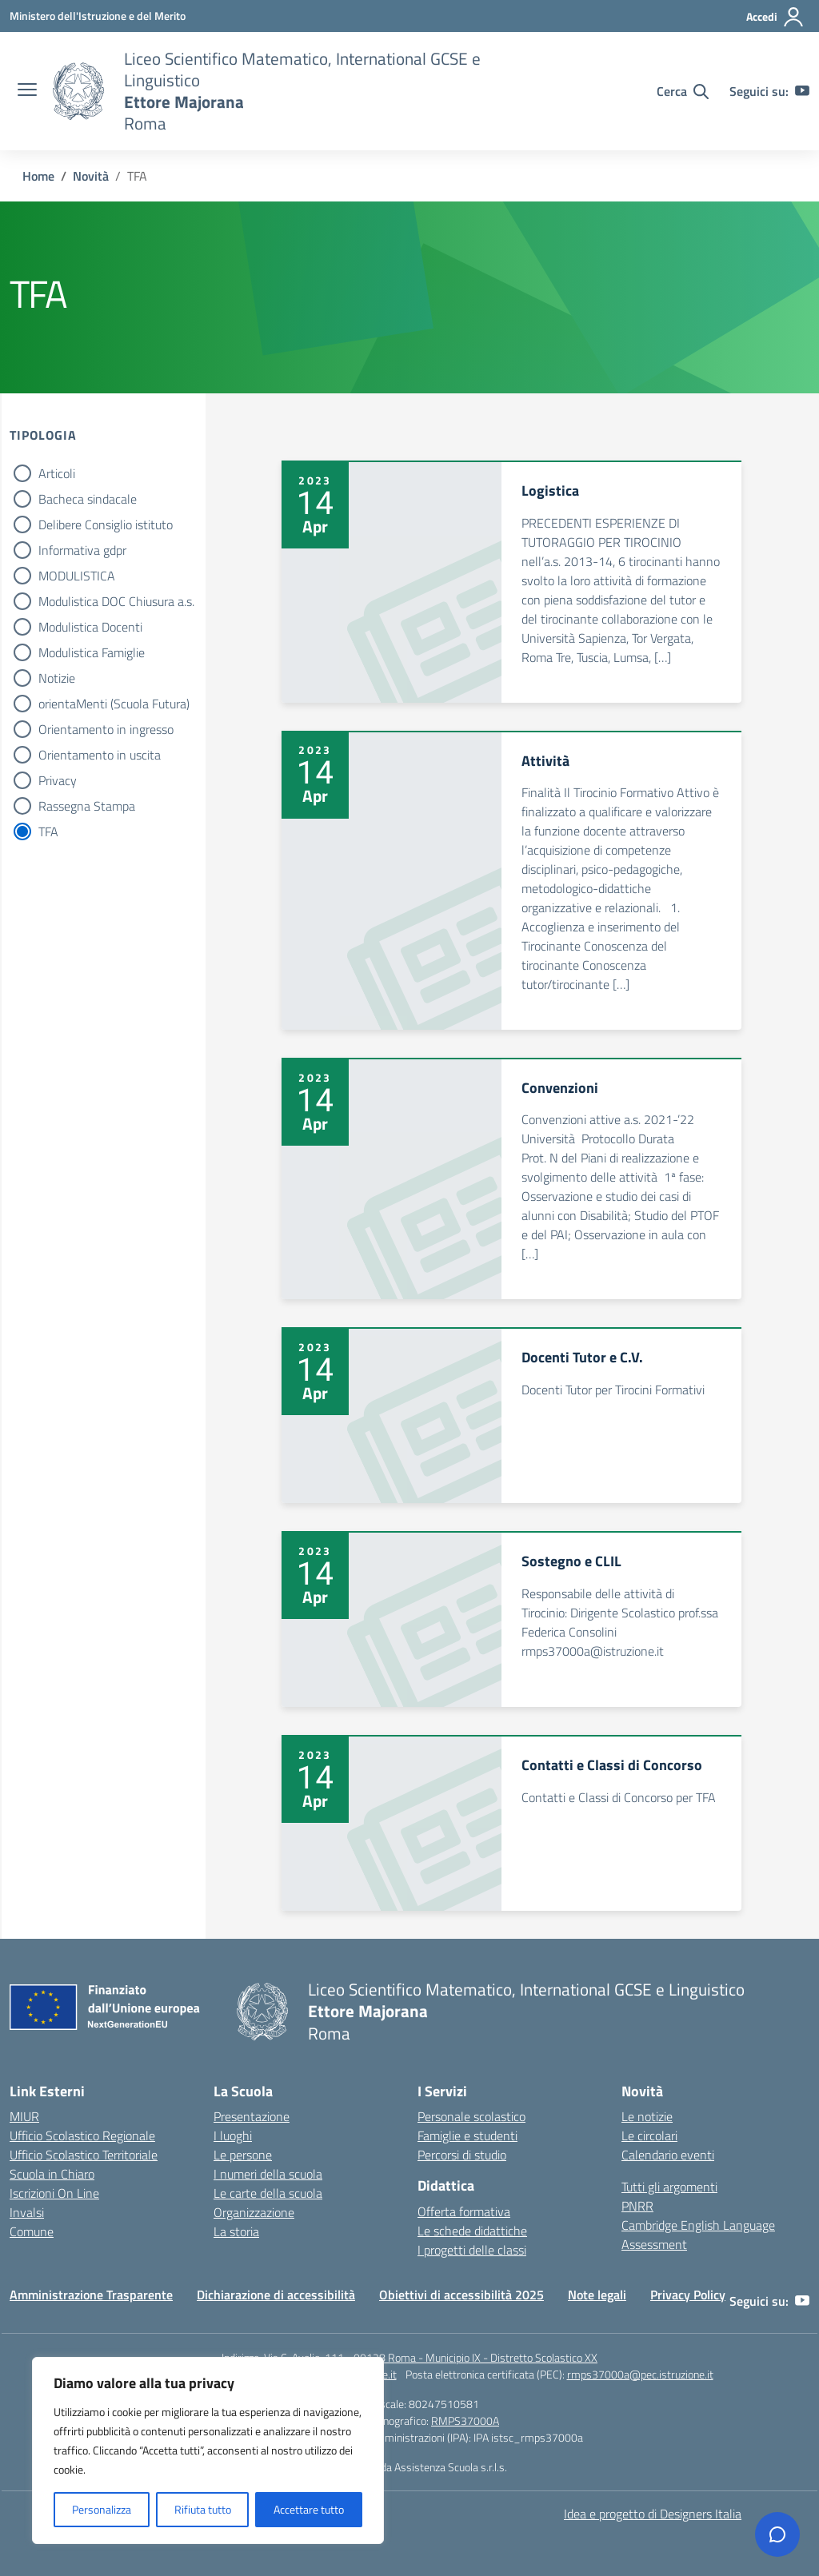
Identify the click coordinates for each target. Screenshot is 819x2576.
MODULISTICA (76, 575)
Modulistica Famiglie (91, 652)
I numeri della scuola (268, 2173)
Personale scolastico (471, 2116)
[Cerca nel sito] (682, 91)
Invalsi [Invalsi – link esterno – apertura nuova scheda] (27, 2212)
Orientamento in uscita (99, 754)
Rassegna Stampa (86, 805)
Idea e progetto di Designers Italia (652, 2513)
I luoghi (233, 2135)
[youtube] (802, 91)
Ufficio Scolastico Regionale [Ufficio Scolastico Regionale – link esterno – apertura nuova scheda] (82, 2135)
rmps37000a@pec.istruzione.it (640, 2374)
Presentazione (252, 2116)
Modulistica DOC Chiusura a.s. (116, 601)
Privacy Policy (687, 2294)
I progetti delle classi (471, 2249)
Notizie (56, 678)
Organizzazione (254, 2212)
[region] (208, 2450)
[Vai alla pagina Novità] (91, 175)
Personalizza (101, 2509)
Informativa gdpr (82, 550)
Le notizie (647, 2116)
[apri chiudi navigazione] (27, 91)
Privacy (57, 780)
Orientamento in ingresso (106, 729)
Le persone (243, 2154)
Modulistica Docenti (90, 626)
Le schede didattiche (472, 2230)
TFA (48, 831)
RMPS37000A (465, 2420)
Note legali (597, 2294)
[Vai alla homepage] (78, 91)
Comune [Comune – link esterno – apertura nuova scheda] (32, 2231)
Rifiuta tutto (202, 2509)
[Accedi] (775, 17)
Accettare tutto (309, 2509)
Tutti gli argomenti (669, 2186)
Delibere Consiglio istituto (105, 524)
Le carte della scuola (268, 2193)
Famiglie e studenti (467, 2135)
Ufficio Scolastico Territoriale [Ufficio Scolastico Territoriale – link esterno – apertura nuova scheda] (84, 2154)
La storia (236, 2231)
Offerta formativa (463, 2211)
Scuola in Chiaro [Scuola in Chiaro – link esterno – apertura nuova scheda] (52, 2173)
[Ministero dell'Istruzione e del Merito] (98, 15)
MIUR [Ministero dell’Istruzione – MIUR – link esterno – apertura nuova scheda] (24, 2116)
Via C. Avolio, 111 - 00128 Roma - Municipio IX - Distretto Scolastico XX (430, 2357)
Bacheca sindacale (87, 498)
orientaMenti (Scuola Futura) (114, 703)
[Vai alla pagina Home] (38, 175)
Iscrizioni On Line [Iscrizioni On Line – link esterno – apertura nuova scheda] (54, 2193)
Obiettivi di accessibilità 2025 (461, 2294)
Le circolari (649, 2135)
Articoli (56, 473)
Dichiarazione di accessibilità (276, 2294)
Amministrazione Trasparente (91, 2294)
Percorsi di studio (461, 2154)
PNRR (637, 2205)
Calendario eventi (667, 2154)
